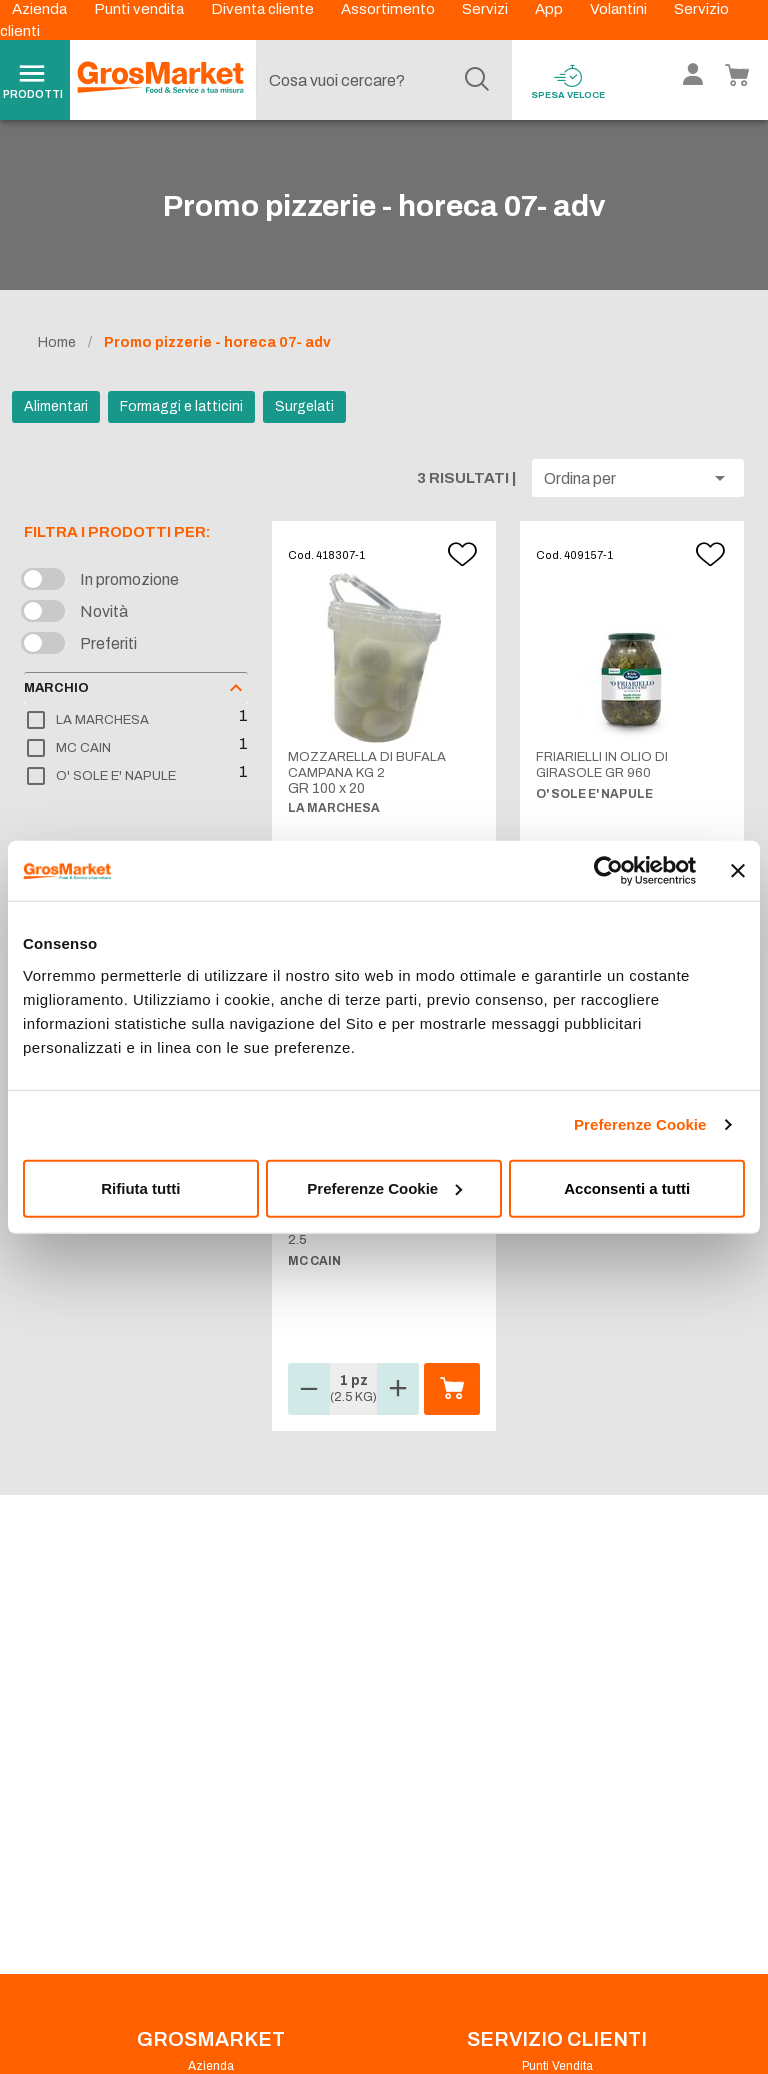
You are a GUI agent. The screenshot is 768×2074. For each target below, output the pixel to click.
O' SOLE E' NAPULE (116, 776)
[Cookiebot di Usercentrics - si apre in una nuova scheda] (608, 871)
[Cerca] (477, 80)
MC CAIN (83, 748)
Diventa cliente (264, 9)
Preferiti (108, 643)
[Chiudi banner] (738, 871)
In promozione (129, 579)
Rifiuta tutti (140, 1187)
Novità (104, 611)
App (550, 9)
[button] (638, 478)
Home (57, 342)
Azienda (41, 9)
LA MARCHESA (102, 720)
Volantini (620, 9)
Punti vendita (140, 9)
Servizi (486, 9)
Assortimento (389, 9)
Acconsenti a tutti (627, 1187)
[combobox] (379, 80)
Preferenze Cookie (640, 1124)
